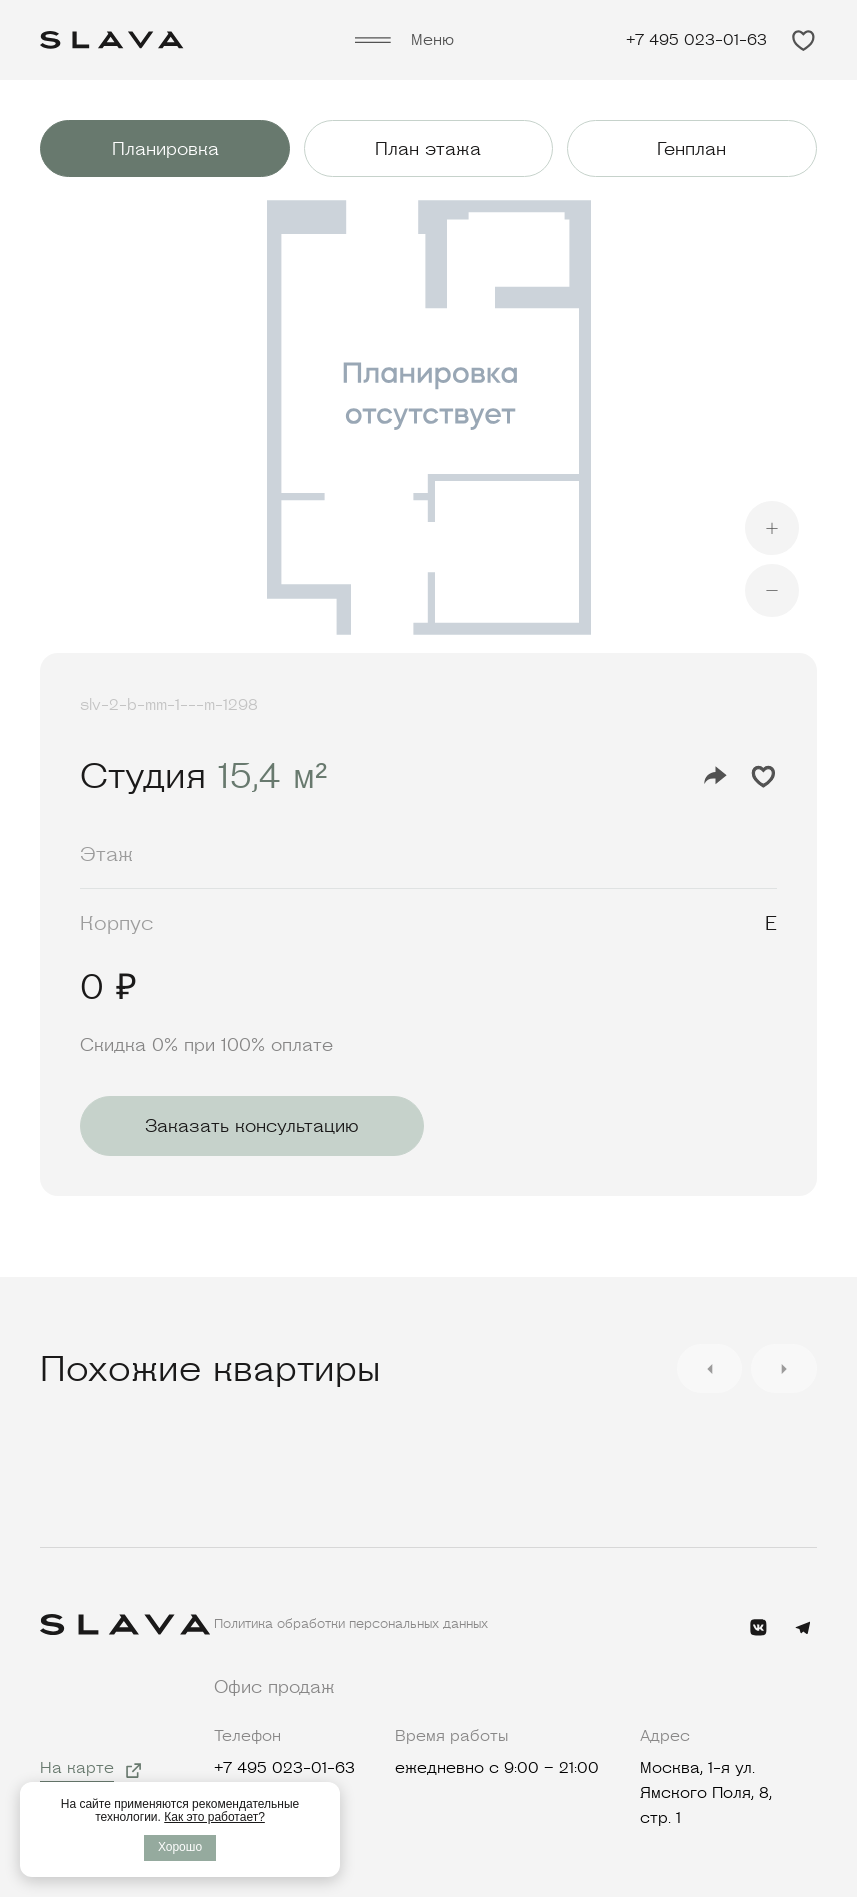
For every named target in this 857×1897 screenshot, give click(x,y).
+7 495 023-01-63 (696, 40)
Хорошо (180, 1847)
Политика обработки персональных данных (351, 1623)
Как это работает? (214, 1817)
